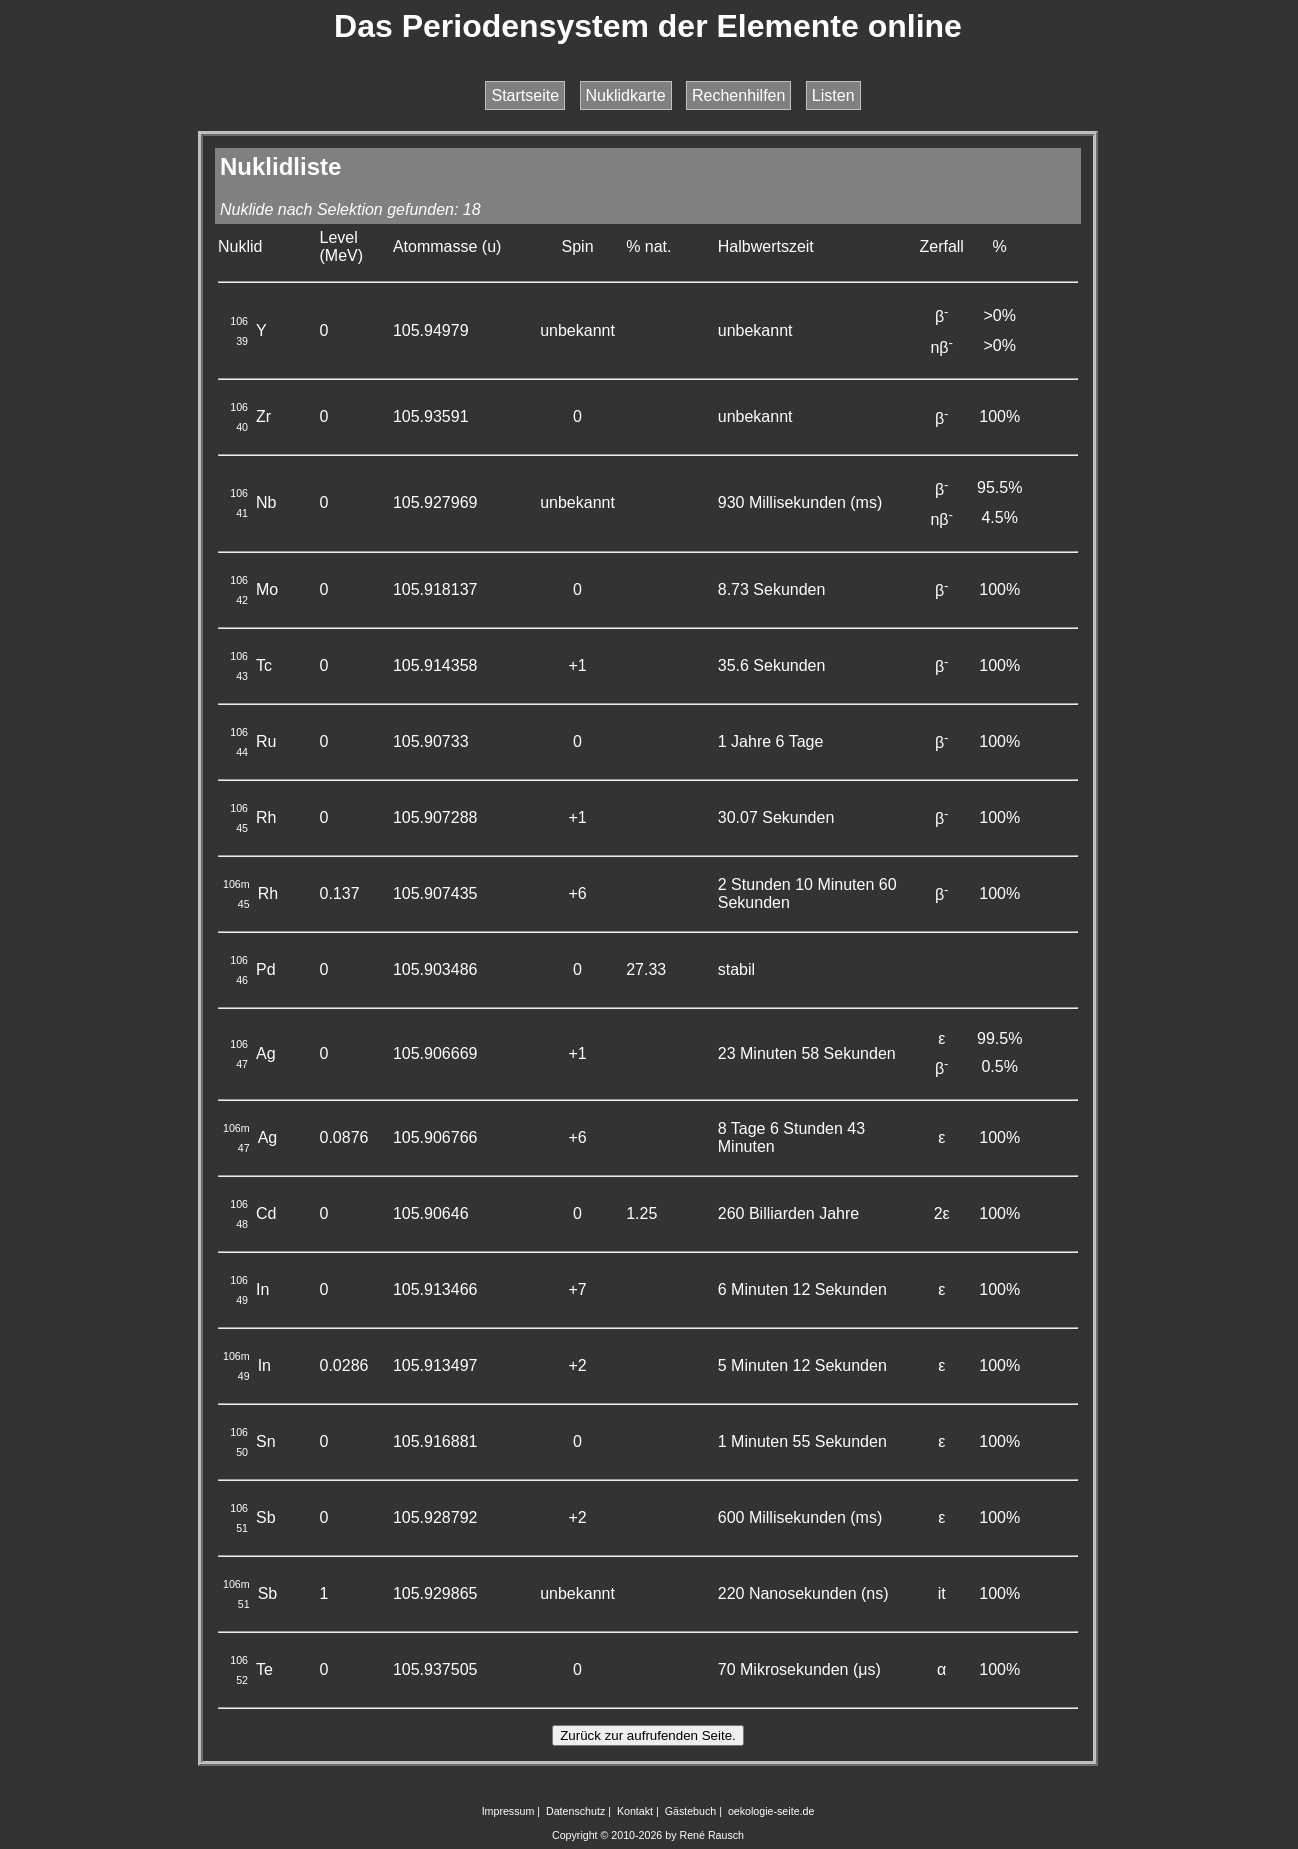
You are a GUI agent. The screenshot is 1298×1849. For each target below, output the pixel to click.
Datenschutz (575, 1811)
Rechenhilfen (738, 95)
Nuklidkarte (626, 95)
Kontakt (635, 1811)
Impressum (508, 1811)
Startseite (525, 95)
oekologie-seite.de (771, 1811)
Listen (833, 95)
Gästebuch (691, 1811)
